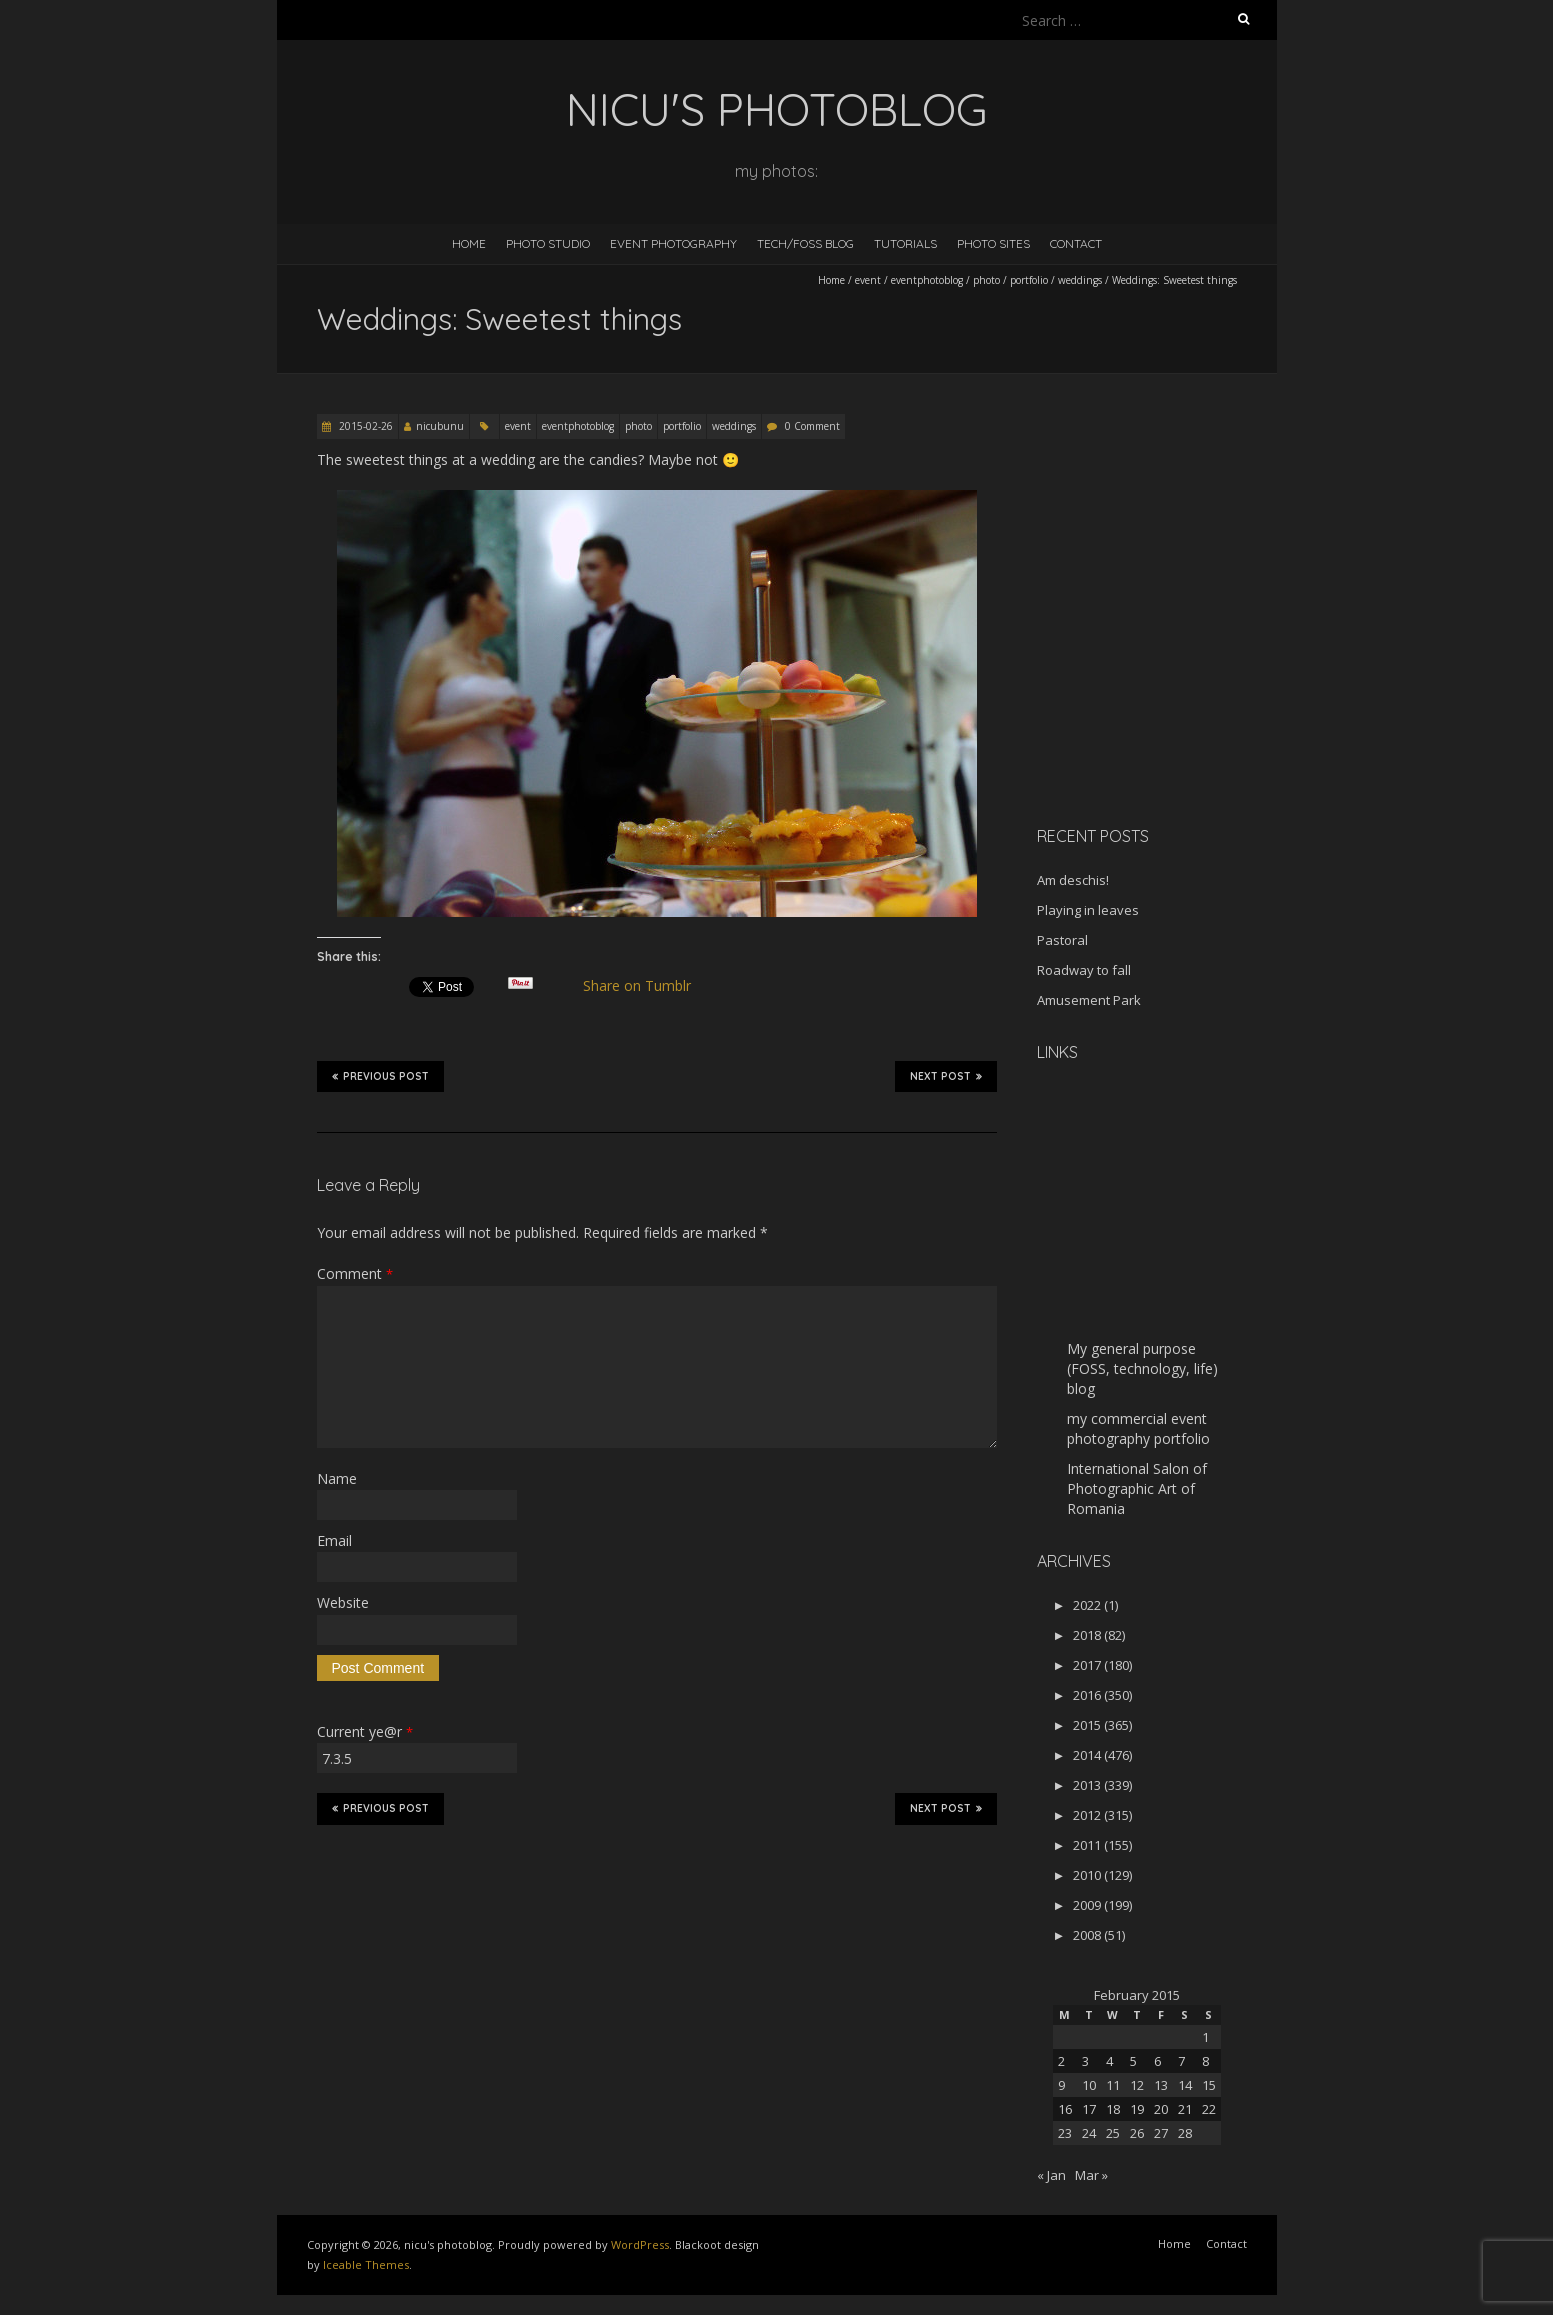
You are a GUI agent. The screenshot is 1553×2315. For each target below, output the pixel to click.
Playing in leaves (1088, 910)
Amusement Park (1089, 1000)
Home (469, 243)
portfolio (1029, 280)
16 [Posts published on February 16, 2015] (1065, 2109)
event (868, 280)
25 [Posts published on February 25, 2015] (1113, 2133)
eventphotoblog (927, 280)
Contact (1076, 243)
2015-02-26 (364, 426)
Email (334, 1540)
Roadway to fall (1084, 970)
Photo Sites (993, 243)
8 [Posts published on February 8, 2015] (1205, 2061)
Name (337, 1478)
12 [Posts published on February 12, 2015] (1137, 2085)
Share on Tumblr (644, 986)
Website (343, 1602)
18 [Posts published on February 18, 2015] (1113, 2109)
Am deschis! (1073, 880)
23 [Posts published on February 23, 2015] (1065, 2133)
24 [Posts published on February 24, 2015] (1089, 2133)
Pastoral (1062, 940)
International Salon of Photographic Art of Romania (1137, 1488)
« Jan (1051, 2175)
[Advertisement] (1162, 669)
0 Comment (812, 426)
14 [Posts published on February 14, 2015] (1185, 2085)
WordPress (640, 2244)
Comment (355, 1273)
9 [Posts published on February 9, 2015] (1061, 2085)
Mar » (1091, 2175)
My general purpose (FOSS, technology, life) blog (1142, 1368)
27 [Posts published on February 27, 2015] (1161, 2133)
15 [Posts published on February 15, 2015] (1209, 2085)
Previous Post (380, 1076)
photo (986, 280)
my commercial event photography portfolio (1138, 1428)
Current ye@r (365, 1731)
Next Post (946, 1076)
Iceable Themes (366, 2264)
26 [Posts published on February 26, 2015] (1137, 2133)
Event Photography (673, 243)
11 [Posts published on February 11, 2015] (1113, 2085)
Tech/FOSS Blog (805, 243)
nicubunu (440, 426)
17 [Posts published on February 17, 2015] (1089, 2109)
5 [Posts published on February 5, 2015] (1133, 2061)
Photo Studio (548, 243)
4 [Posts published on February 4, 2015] (1109, 2061)
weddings (1080, 280)
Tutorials (905, 243)
